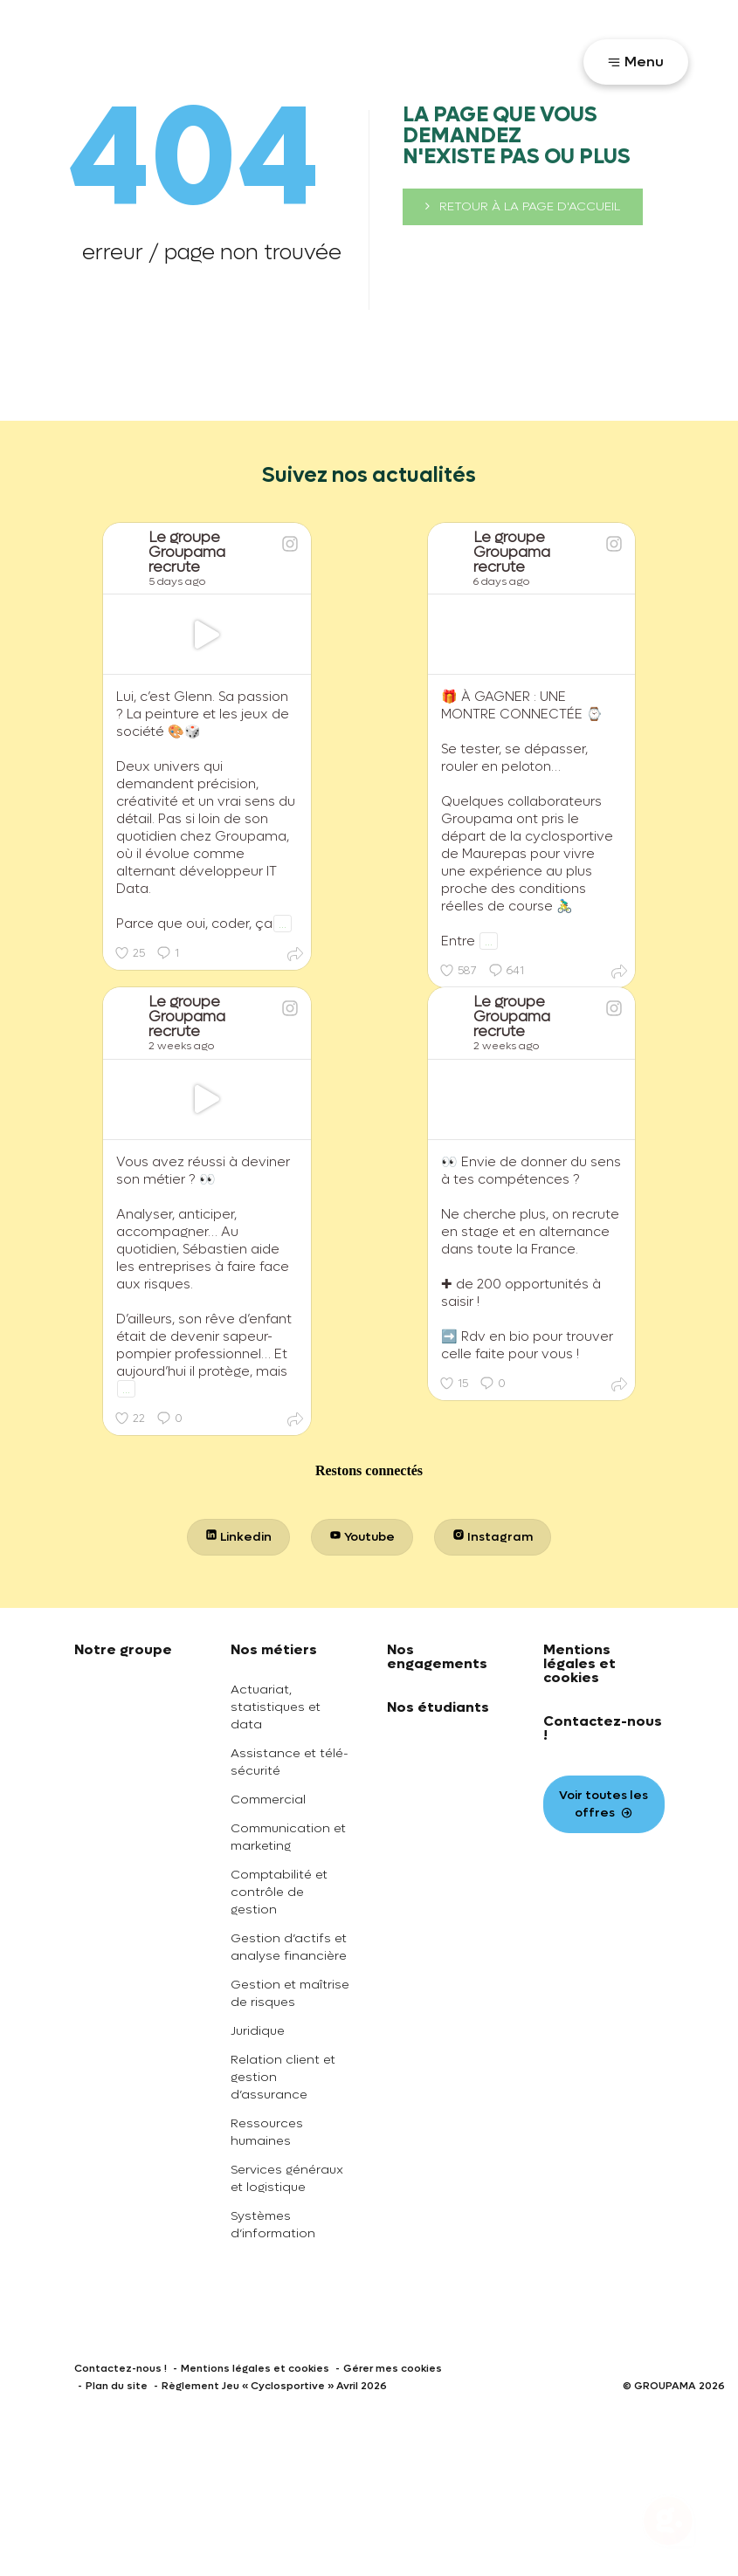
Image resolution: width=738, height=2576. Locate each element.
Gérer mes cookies (392, 2368)
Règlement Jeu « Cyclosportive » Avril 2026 (274, 2386)
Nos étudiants (438, 1707)
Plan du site (117, 2386)
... (282, 923)
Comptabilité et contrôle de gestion (279, 1892)
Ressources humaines (267, 2132)
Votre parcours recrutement (467, 60)
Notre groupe (123, 1649)
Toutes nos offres (289, 60)
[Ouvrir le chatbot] (668, 2523)
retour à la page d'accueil (522, 206)
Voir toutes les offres (603, 1804)
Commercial (268, 1799)
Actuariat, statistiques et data (276, 1707)
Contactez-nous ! (602, 1728)
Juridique (258, 2031)
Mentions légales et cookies (579, 1663)
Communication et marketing (288, 1837)
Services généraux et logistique (287, 2178)
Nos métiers (274, 1649)
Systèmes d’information (273, 2225)
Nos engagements (437, 1656)
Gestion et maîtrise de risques (290, 1993)
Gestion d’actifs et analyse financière (289, 1947)
